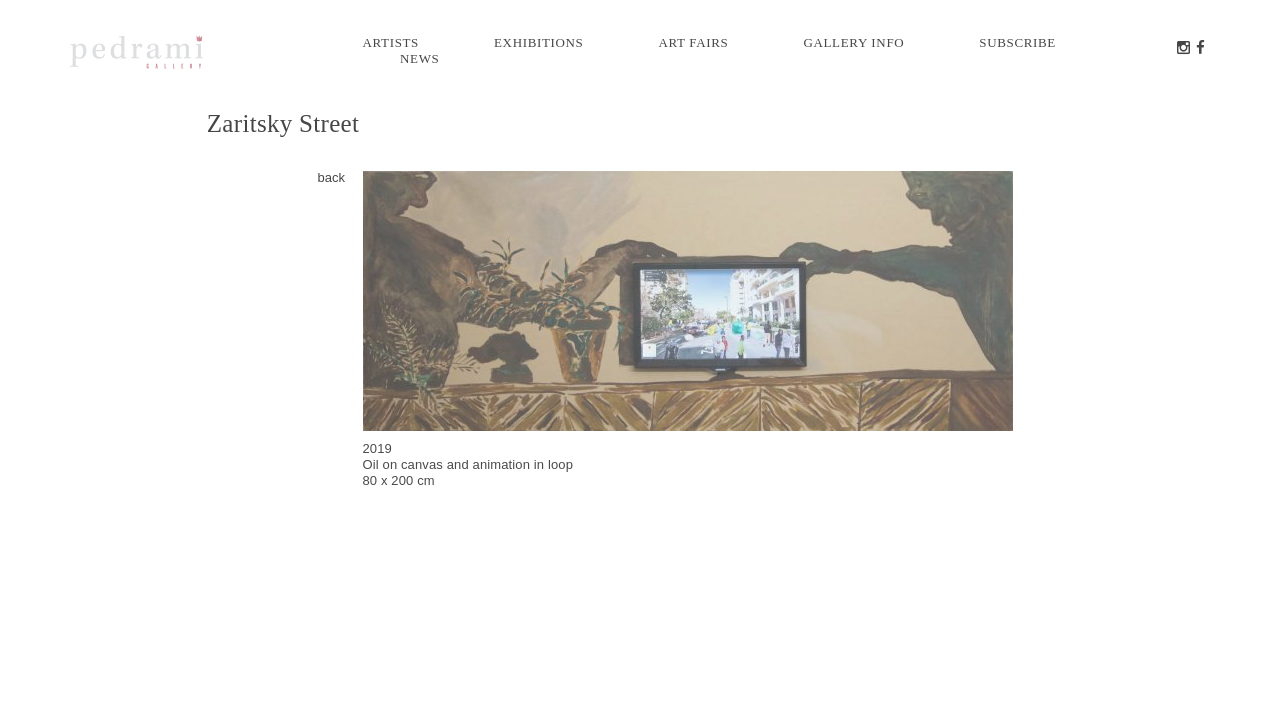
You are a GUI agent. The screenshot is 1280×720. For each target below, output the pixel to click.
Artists (391, 42)
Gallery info (853, 42)
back (331, 177)
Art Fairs (693, 42)
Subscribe (1017, 42)
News (419, 58)
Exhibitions (538, 42)
